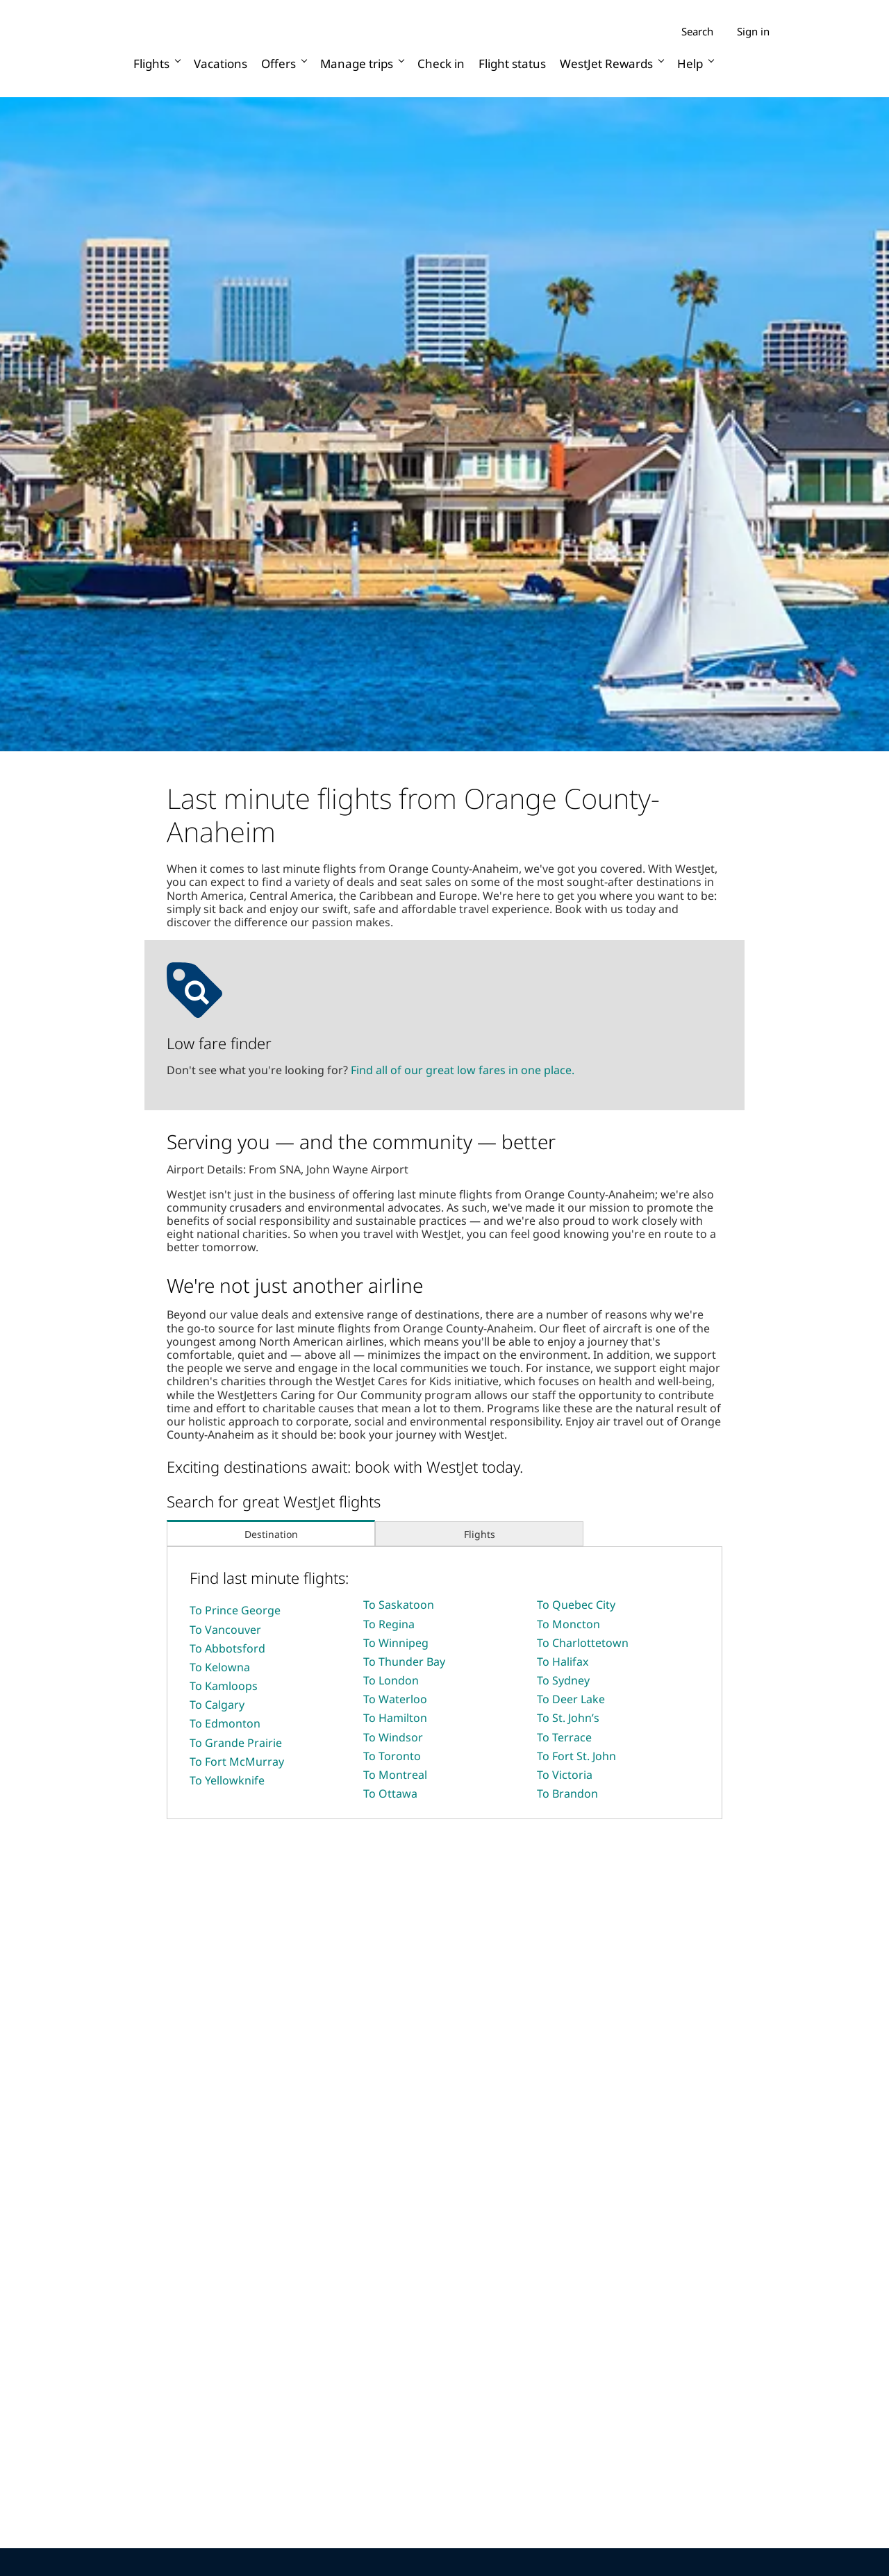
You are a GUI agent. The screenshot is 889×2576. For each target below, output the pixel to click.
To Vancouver (225, 1629)
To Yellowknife (227, 1780)
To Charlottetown (583, 1642)
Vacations (220, 64)
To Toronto (392, 1756)
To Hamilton (395, 1717)
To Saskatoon (398, 1604)
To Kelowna (220, 1667)
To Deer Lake (571, 1699)
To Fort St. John (576, 1756)
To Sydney (563, 1680)
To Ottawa (390, 1793)
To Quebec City (576, 1604)
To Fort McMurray (237, 1761)
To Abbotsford (227, 1648)
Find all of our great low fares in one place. (462, 1070)
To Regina (389, 1624)
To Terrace (564, 1737)
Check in (441, 64)
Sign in (753, 31)
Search (697, 31)
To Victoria (564, 1774)
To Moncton (568, 1624)
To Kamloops (224, 1685)
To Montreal (395, 1774)
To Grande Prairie (236, 1742)
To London (391, 1680)
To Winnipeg (396, 1642)
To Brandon (567, 1793)
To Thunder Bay (404, 1661)
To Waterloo (395, 1699)
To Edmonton (225, 1723)
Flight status (512, 64)
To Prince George (235, 1610)
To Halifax (562, 1661)
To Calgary (217, 1704)
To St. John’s (568, 1717)
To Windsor (393, 1737)
